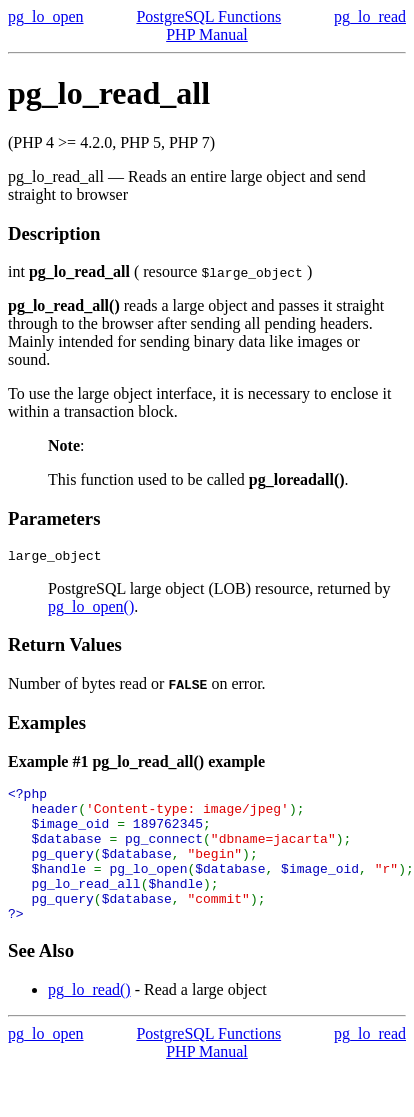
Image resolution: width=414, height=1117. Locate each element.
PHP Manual (207, 34)
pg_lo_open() (91, 609)
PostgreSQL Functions (208, 16)
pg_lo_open (46, 16)
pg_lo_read (370, 16)
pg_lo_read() (89, 1019)
